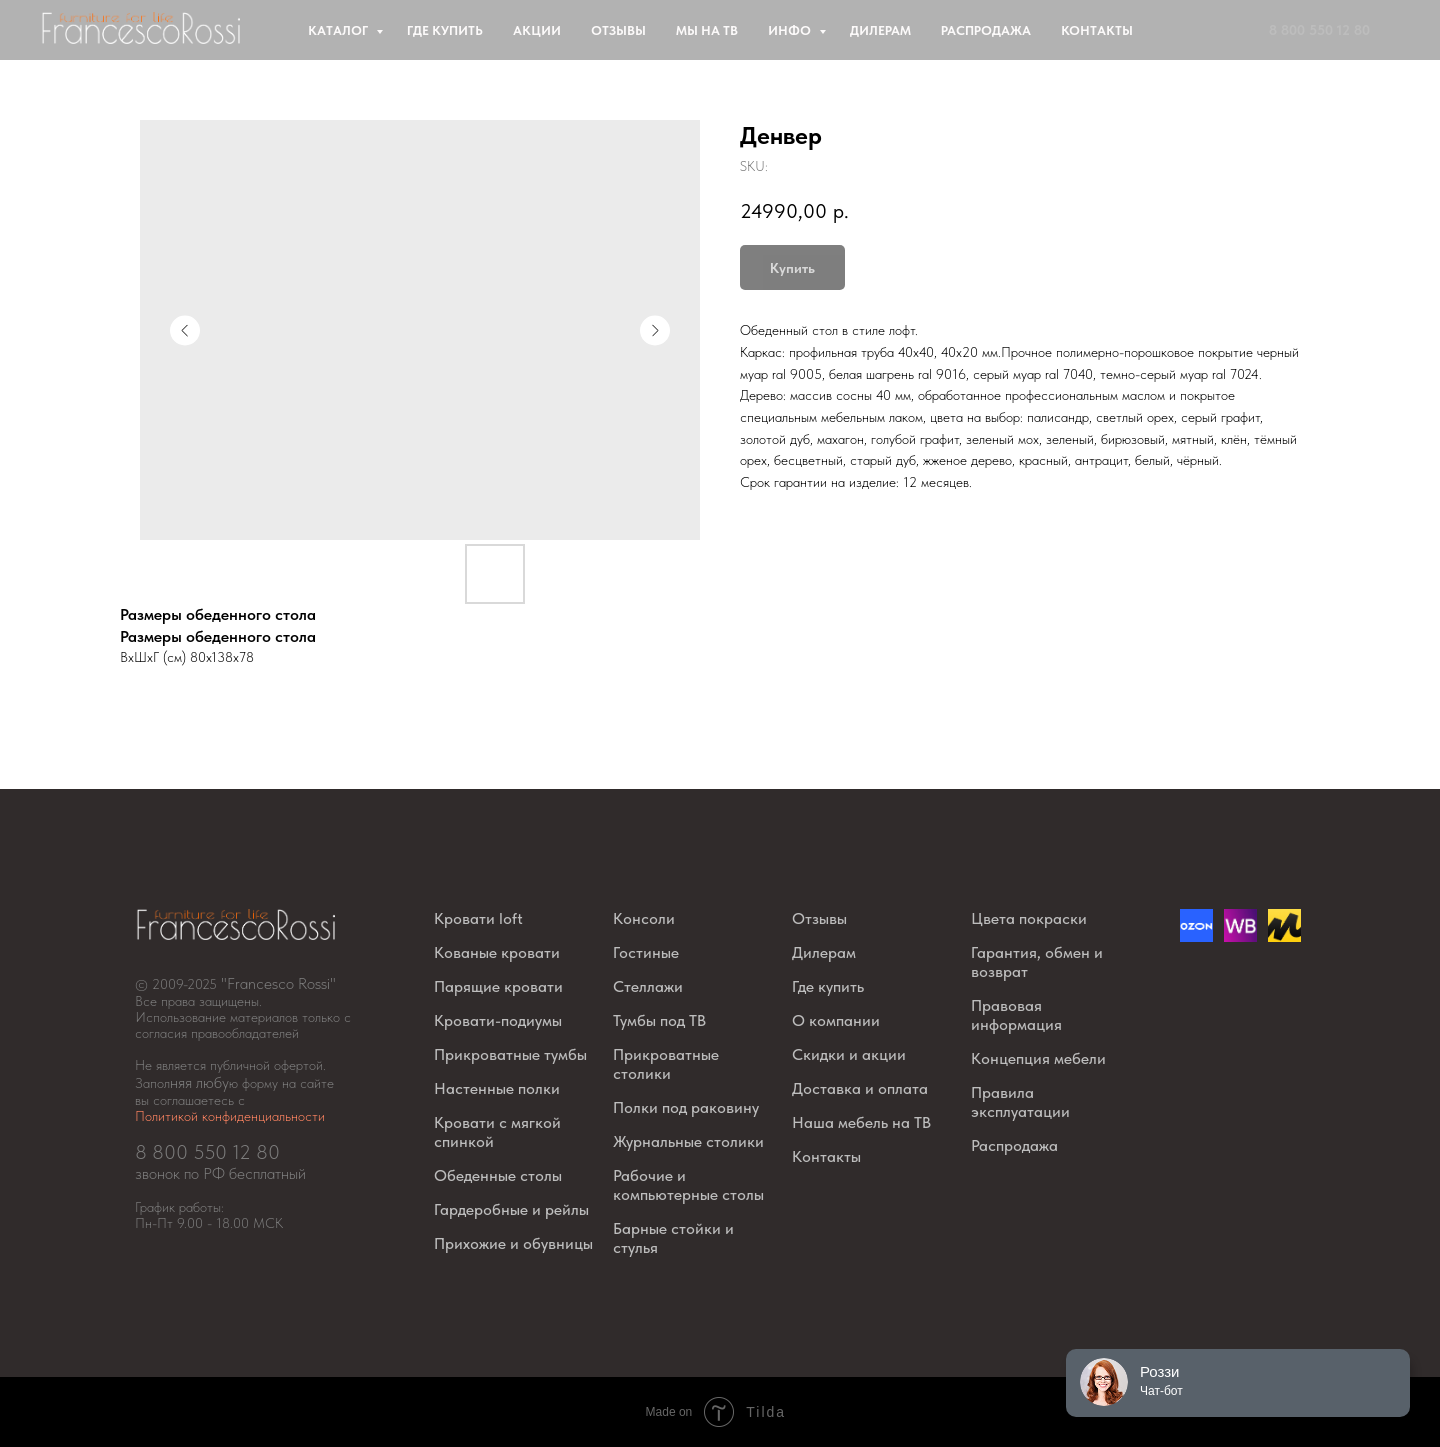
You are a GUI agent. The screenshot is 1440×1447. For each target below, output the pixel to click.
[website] (1240, 936)
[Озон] (1196, 936)
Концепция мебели (1038, 1058)
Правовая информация (1016, 1015)
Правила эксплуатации (1020, 1102)
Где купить (445, 30)
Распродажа (986, 30)
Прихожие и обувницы (513, 1243)
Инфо (791, 30)
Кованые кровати (497, 952)
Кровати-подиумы (498, 1020)
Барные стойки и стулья (673, 1238)
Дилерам (880, 30)
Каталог (339, 30)
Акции (537, 30)
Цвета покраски (1029, 918)
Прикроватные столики (666, 1064)
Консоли (644, 918)
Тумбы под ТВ (659, 1020)
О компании (836, 1020)
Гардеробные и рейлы (511, 1209)
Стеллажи (648, 986)
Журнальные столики (688, 1141)
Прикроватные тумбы (510, 1054)
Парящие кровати (498, 986)
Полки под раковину (686, 1107)
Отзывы (618, 30)
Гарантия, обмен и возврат (1037, 962)
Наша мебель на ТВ (861, 1122)
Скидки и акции (849, 1054)
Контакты (1097, 30)
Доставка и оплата (860, 1088)
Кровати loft (478, 918)
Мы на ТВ (707, 30)
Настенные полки (497, 1088)
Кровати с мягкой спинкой (497, 1132)
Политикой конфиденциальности (230, 1116)
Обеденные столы (498, 1175)
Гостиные (646, 952)
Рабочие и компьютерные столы (688, 1185)
